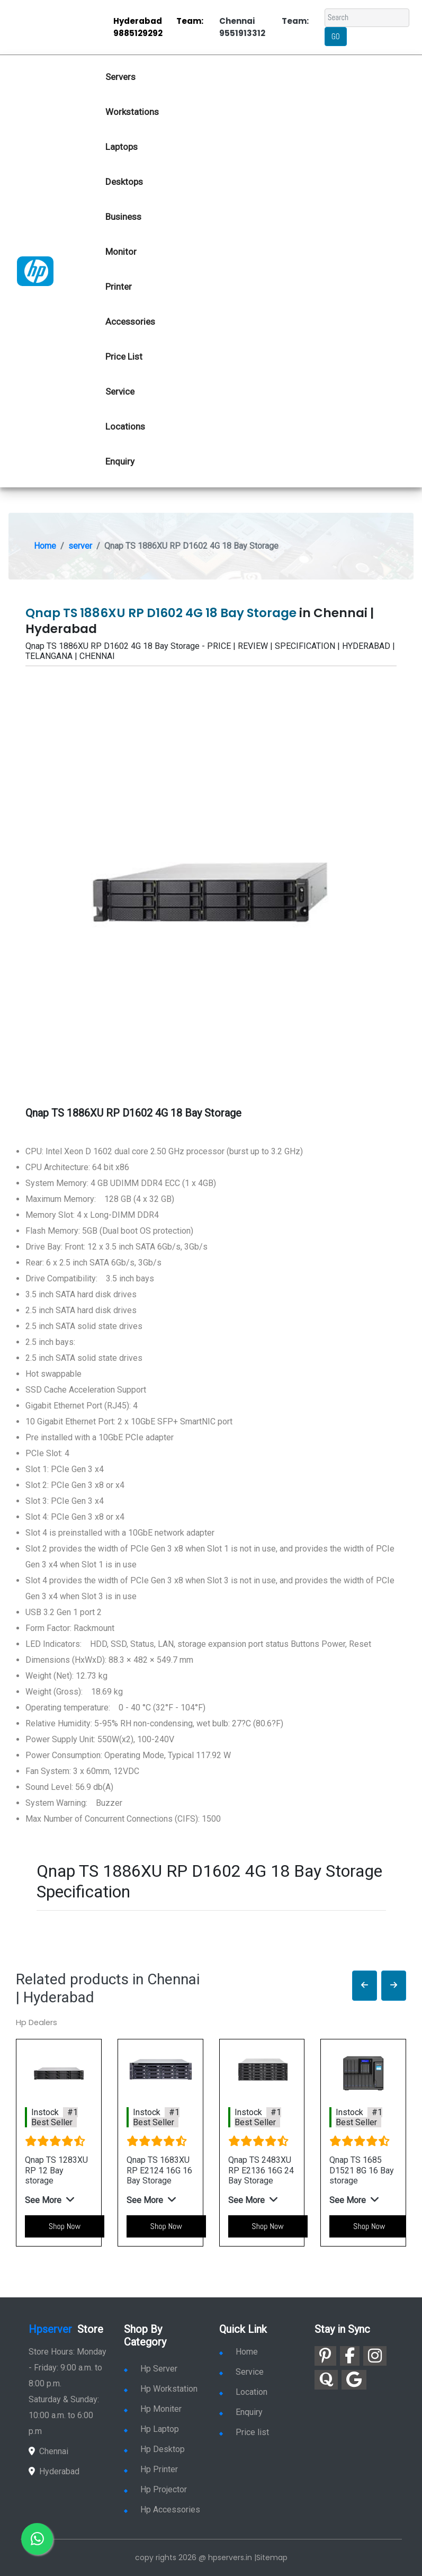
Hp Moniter (153, 2409)
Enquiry (119, 461)
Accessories (130, 321)
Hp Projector (155, 2489)
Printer (118, 286)
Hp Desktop (154, 2449)
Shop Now (64, 2226)
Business (123, 216)
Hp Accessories (162, 2509)
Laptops (121, 146)
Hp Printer (151, 2469)
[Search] (367, 17)
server (80, 546)
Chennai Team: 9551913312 (264, 27)
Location (243, 2392)
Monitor (121, 251)
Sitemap (272, 2557)
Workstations (132, 111)
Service (119, 391)
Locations (125, 426)
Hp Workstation (160, 2389)
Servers (120, 77)
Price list (244, 2432)
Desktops (124, 181)
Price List (123, 356)
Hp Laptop (151, 2429)
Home (45, 546)
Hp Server (150, 2369)
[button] (364, 1986)
